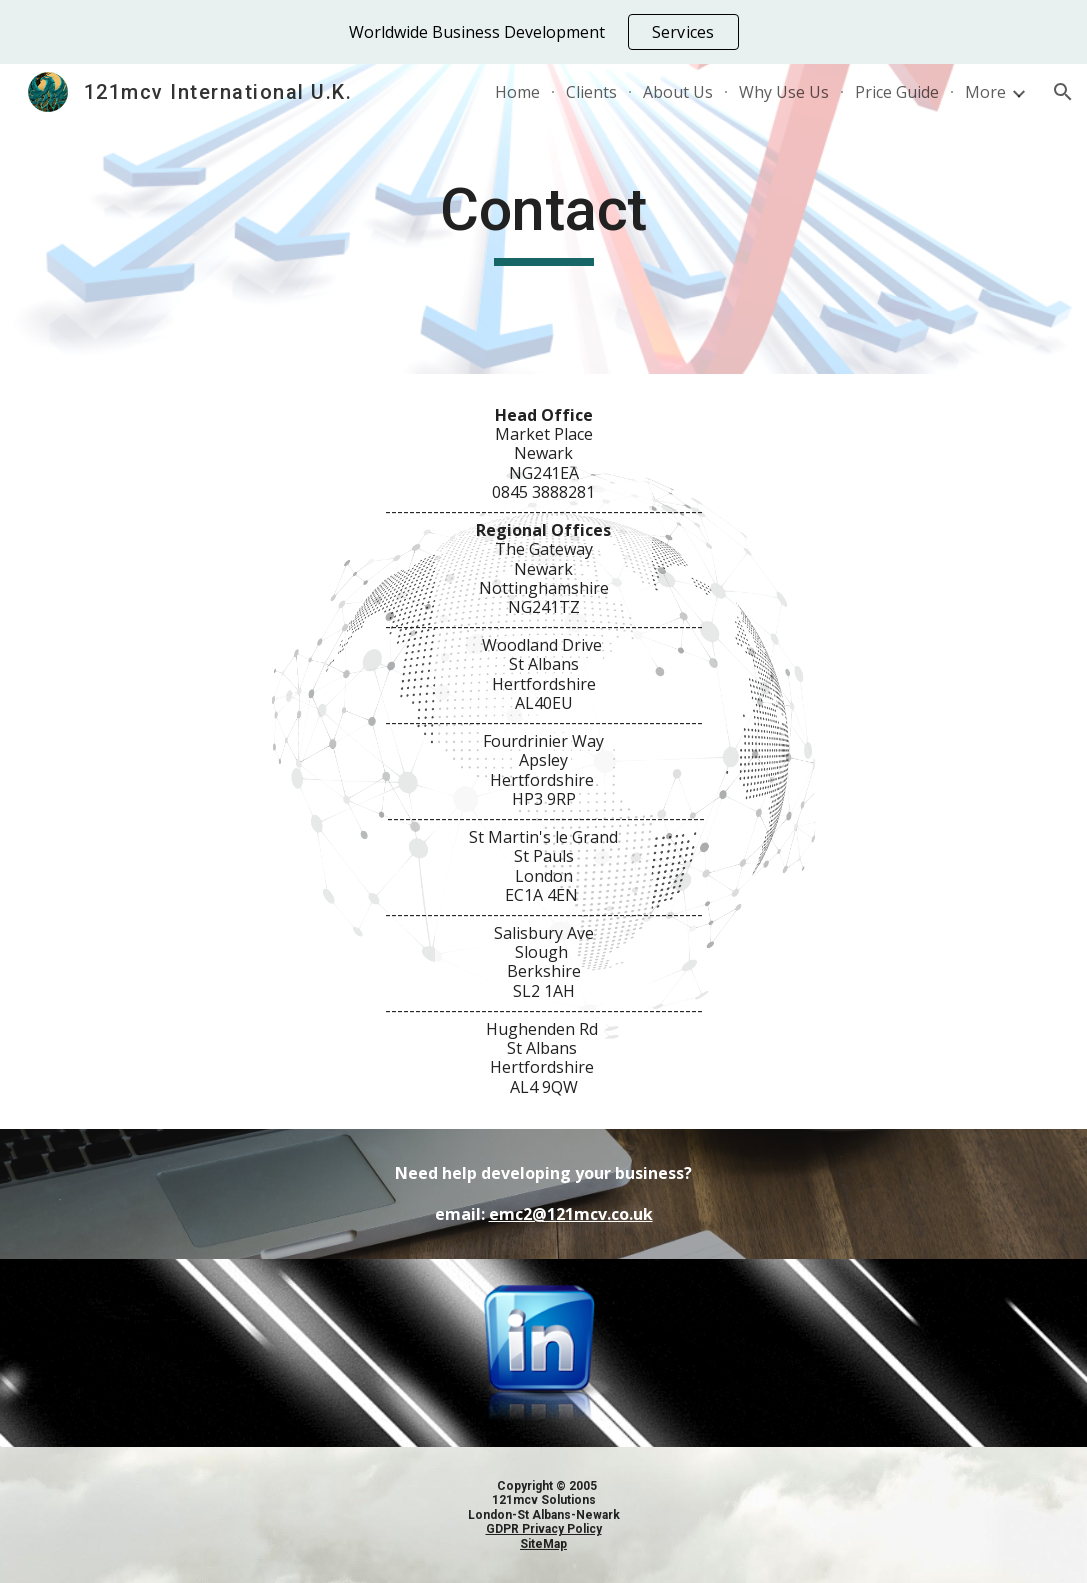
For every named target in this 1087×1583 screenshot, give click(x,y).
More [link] (985, 92)
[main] (543, 219)
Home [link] (517, 92)
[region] (543, 32)
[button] (1063, 92)
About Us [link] (678, 92)
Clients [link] (591, 92)
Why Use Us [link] (784, 92)
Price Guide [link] (897, 92)
